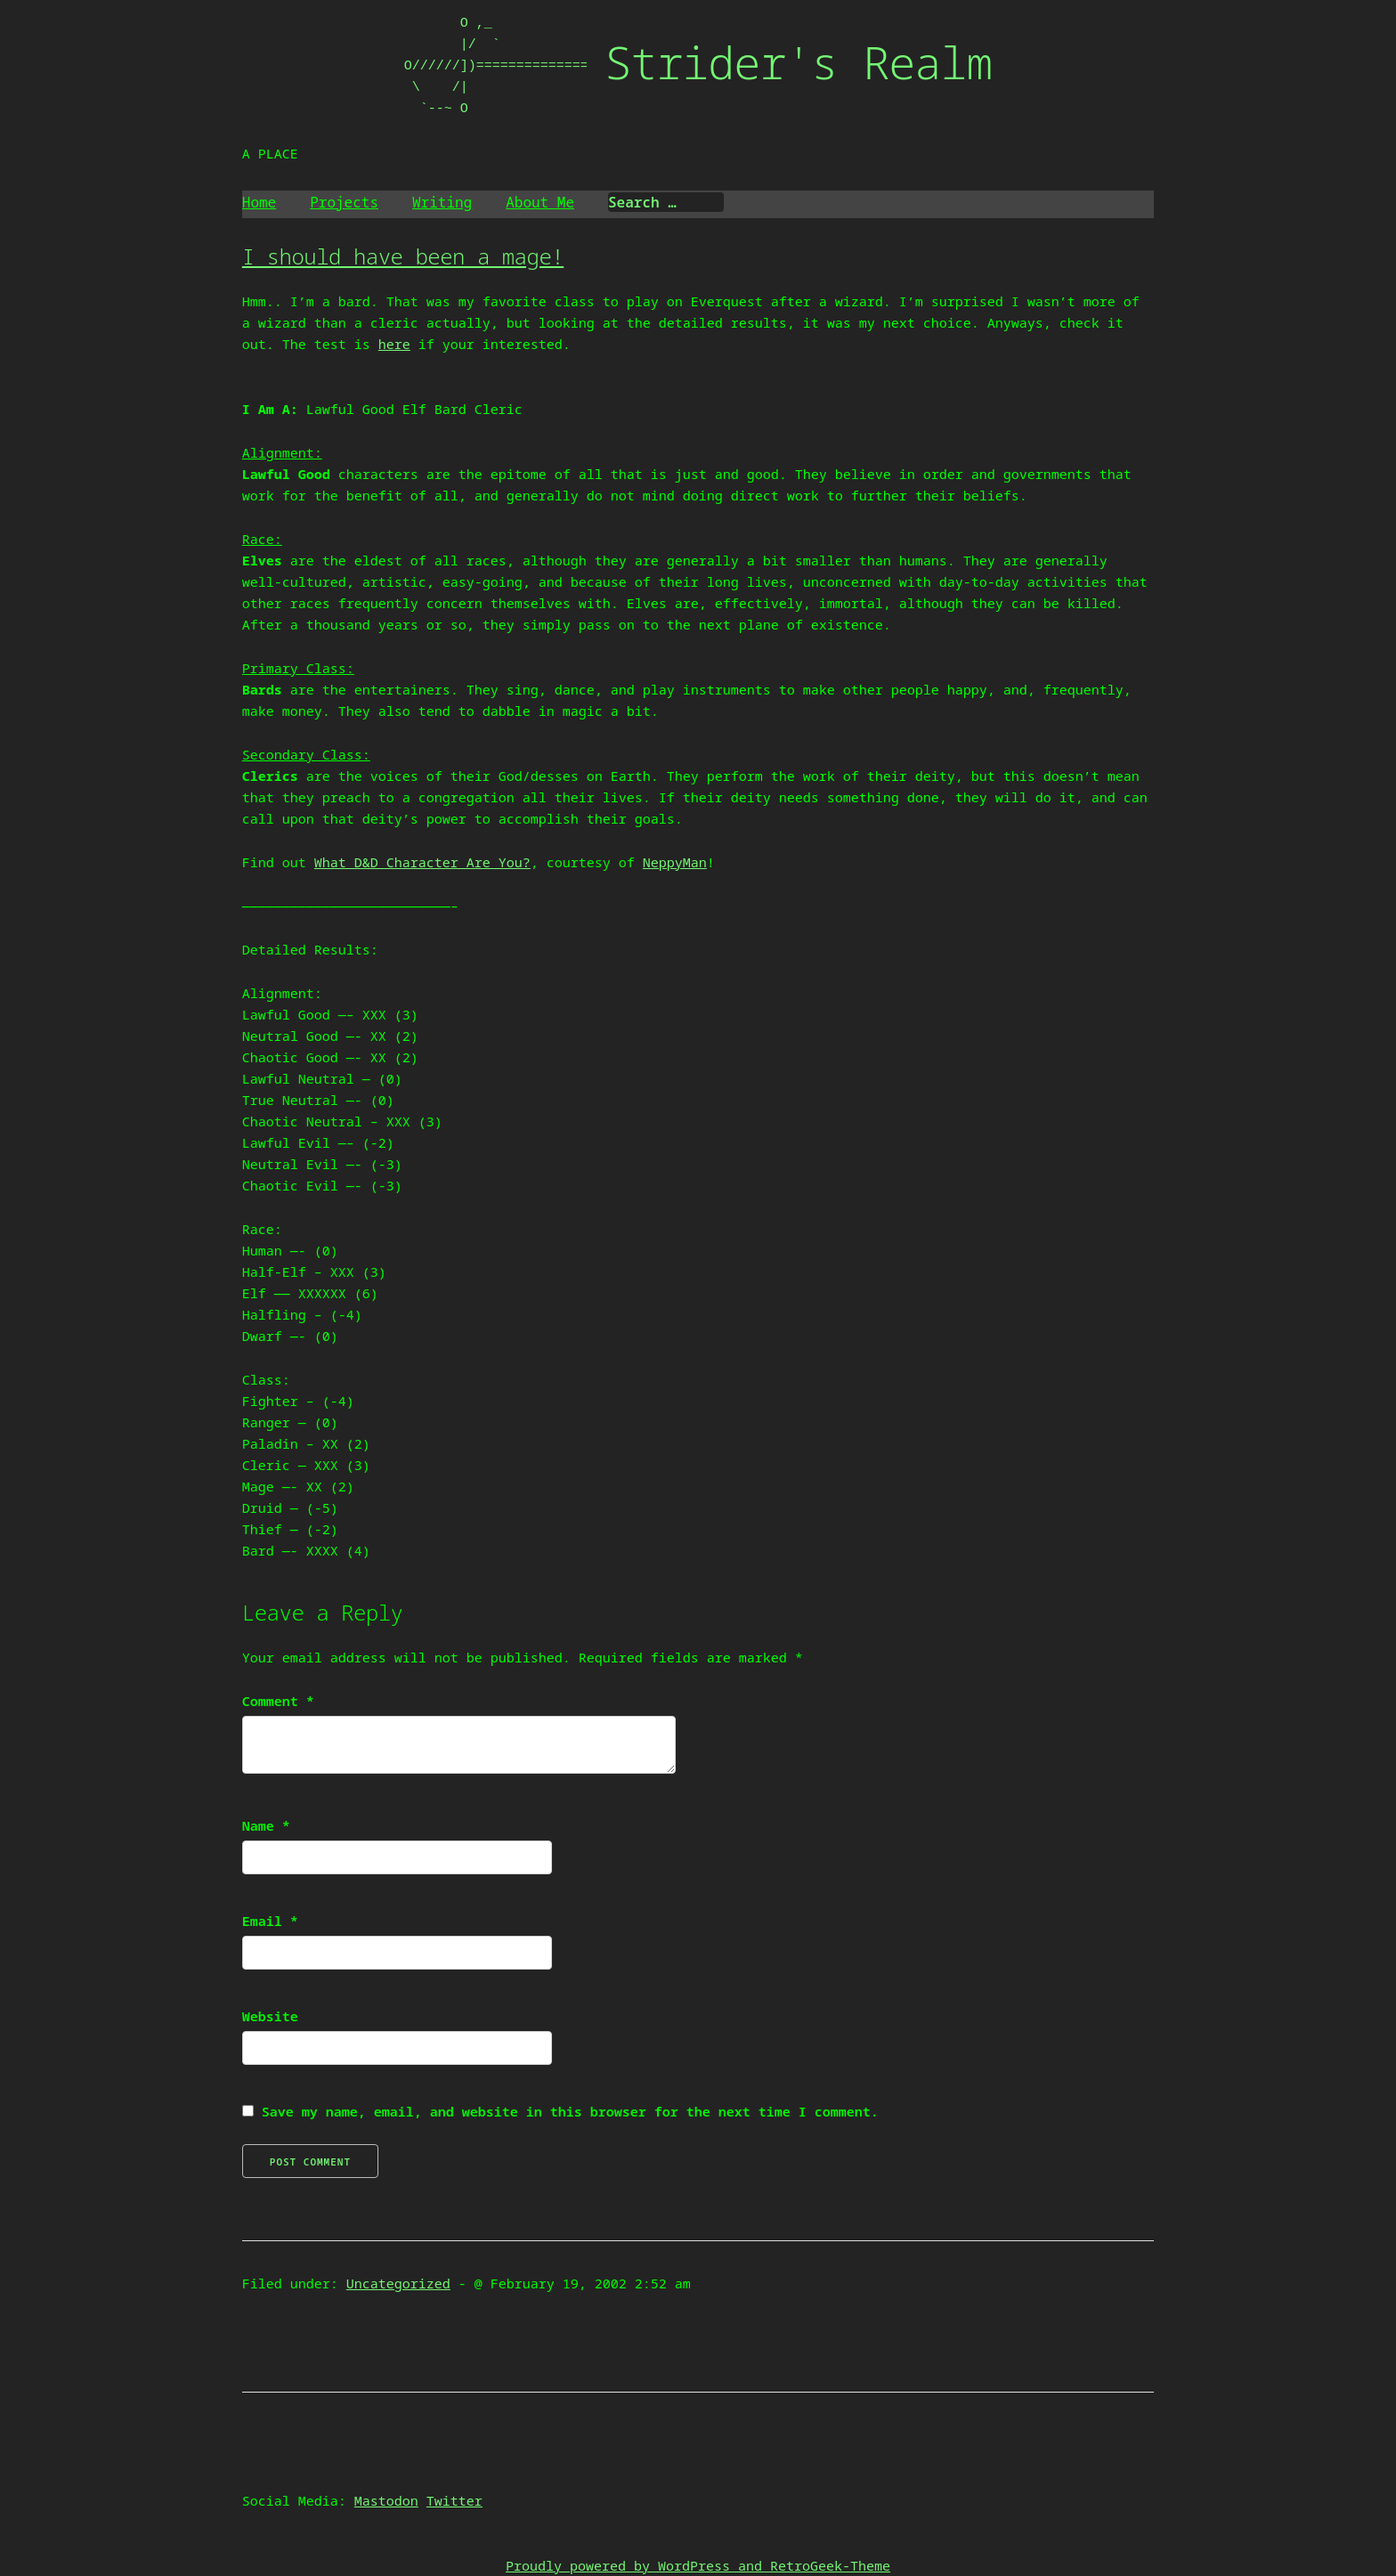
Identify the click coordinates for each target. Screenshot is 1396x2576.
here (394, 344)
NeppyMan (675, 862)
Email (270, 1921)
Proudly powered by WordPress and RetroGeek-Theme (698, 2565)
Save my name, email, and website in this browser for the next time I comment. (570, 2111)
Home (259, 202)
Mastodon (386, 2500)
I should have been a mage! (403, 256)
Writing (442, 202)
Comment (278, 1701)
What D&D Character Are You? (422, 862)
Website (270, 2016)
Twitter (454, 2500)
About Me (540, 202)
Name (266, 1825)
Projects (344, 202)
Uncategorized (398, 2283)
